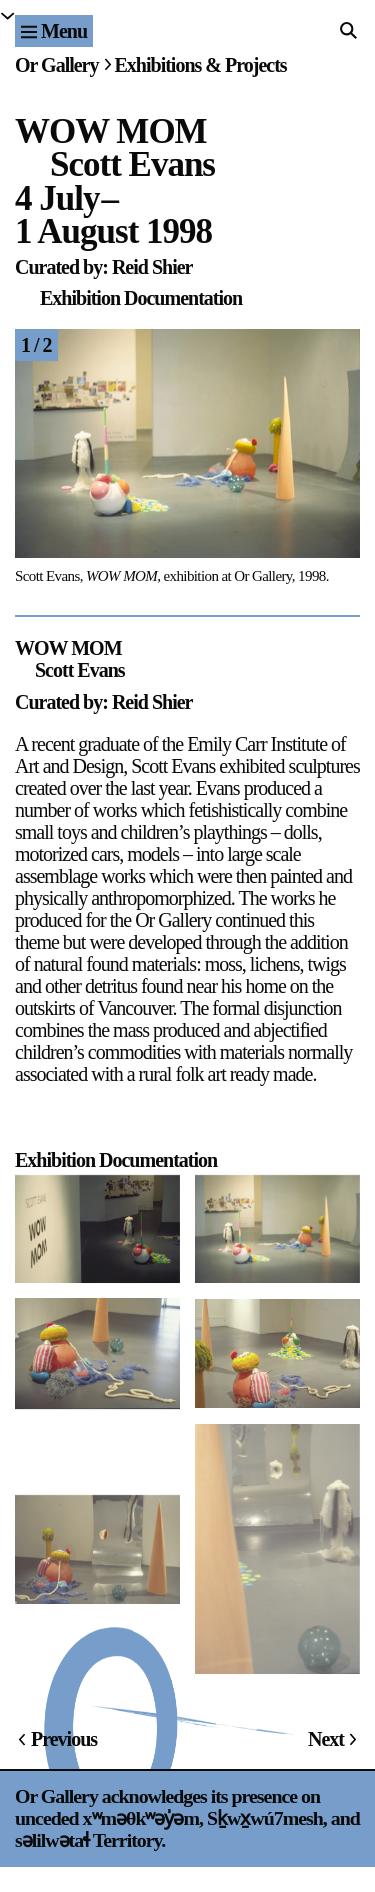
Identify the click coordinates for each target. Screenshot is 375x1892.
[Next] (274, 462)
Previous (64, 1739)
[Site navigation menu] (54, 31)
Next (326, 1739)
